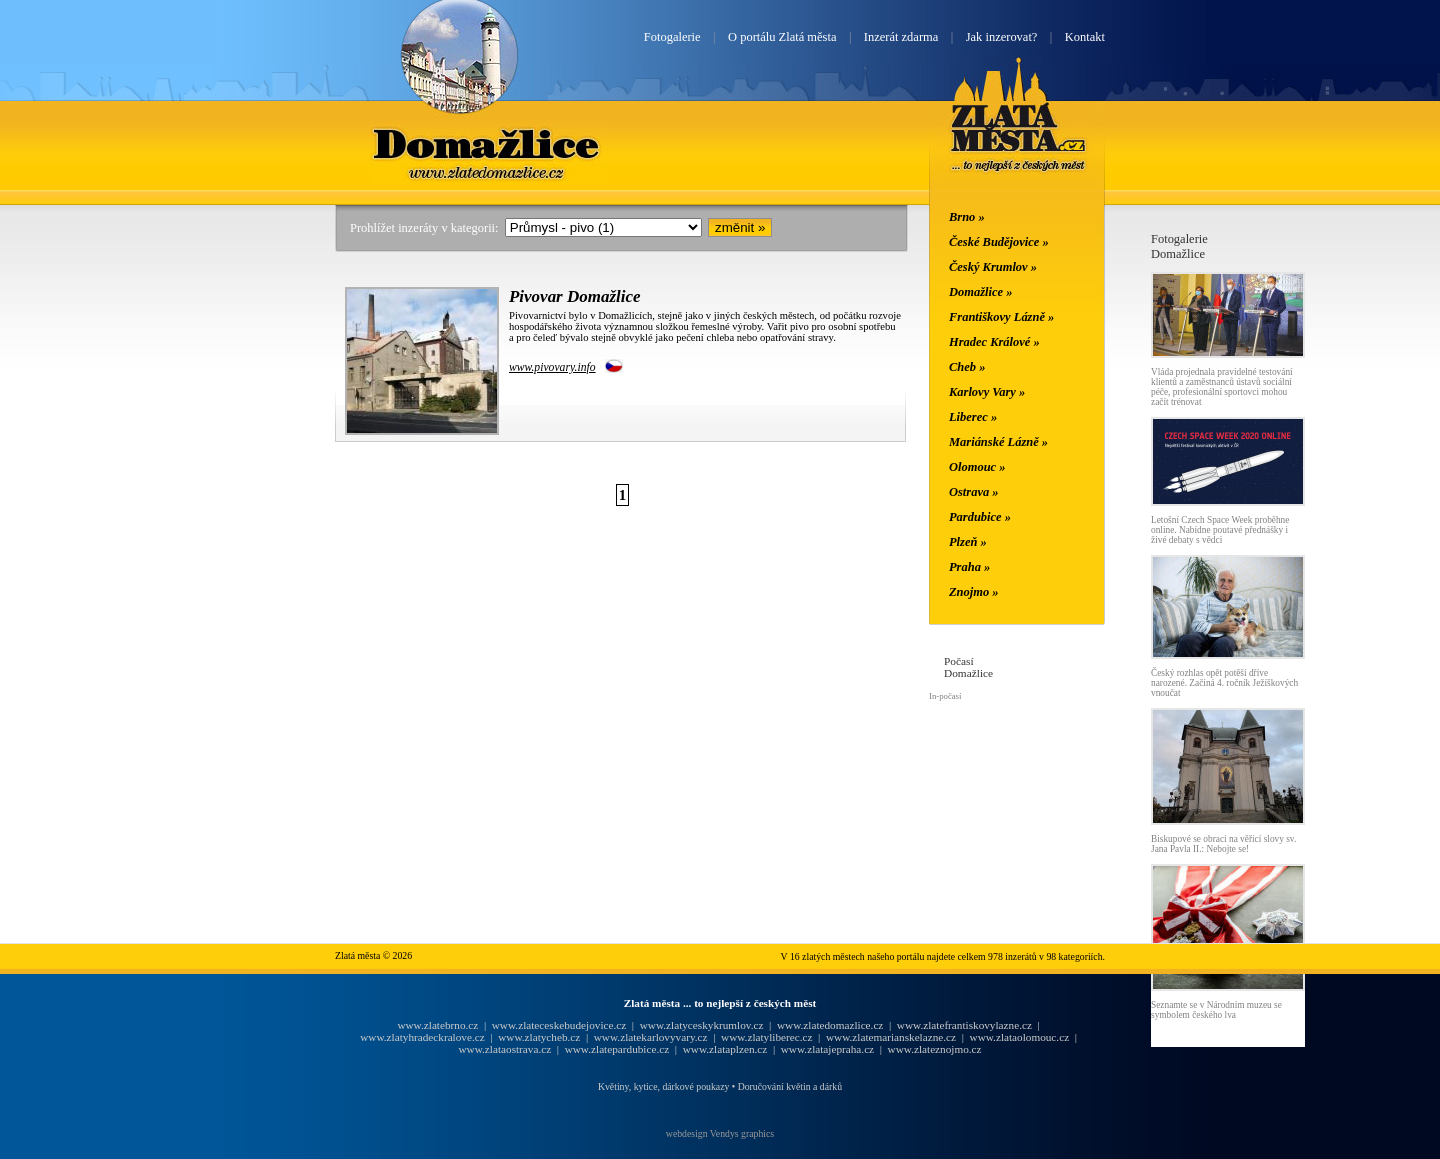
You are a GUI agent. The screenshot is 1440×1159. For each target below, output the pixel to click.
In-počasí (945, 696)
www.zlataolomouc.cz (1020, 1037)
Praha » (969, 567)
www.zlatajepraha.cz (827, 1049)
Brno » (967, 217)
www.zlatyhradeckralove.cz (422, 1037)
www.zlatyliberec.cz (766, 1037)
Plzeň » (968, 542)
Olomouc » (977, 467)
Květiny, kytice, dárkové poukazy (663, 1086)
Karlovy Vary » (987, 392)
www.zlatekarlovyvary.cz (651, 1037)
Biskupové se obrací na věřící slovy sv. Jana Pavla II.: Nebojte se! (1223, 844)
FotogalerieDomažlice (1179, 246)
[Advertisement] (215, 532)
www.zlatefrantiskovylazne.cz (964, 1025)
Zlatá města (1018, 138)
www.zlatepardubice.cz (617, 1049)
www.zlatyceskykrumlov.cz (702, 1025)
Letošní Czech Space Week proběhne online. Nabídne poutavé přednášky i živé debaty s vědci (1220, 530)
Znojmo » (974, 592)
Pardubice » (980, 517)
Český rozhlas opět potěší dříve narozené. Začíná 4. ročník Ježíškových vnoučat (1224, 683)
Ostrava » (974, 492)
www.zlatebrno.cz (437, 1025)
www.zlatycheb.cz (539, 1037)
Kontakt (1085, 37)
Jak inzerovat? (1002, 37)
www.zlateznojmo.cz (935, 1049)
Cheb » (967, 367)
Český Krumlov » (993, 267)
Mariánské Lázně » (998, 442)
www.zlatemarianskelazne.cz (891, 1037)
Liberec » (973, 417)
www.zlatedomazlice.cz (830, 1025)
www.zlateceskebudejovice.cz (559, 1025)
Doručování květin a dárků (790, 1086)
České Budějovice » (999, 242)
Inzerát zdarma (901, 37)
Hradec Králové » (994, 342)
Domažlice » (980, 292)
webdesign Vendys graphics (720, 1133)
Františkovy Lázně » (1001, 317)
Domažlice (488, 143)
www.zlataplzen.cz (725, 1049)
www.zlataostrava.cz (504, 1049)
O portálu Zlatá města (782, 37)
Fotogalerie (672, 37)
